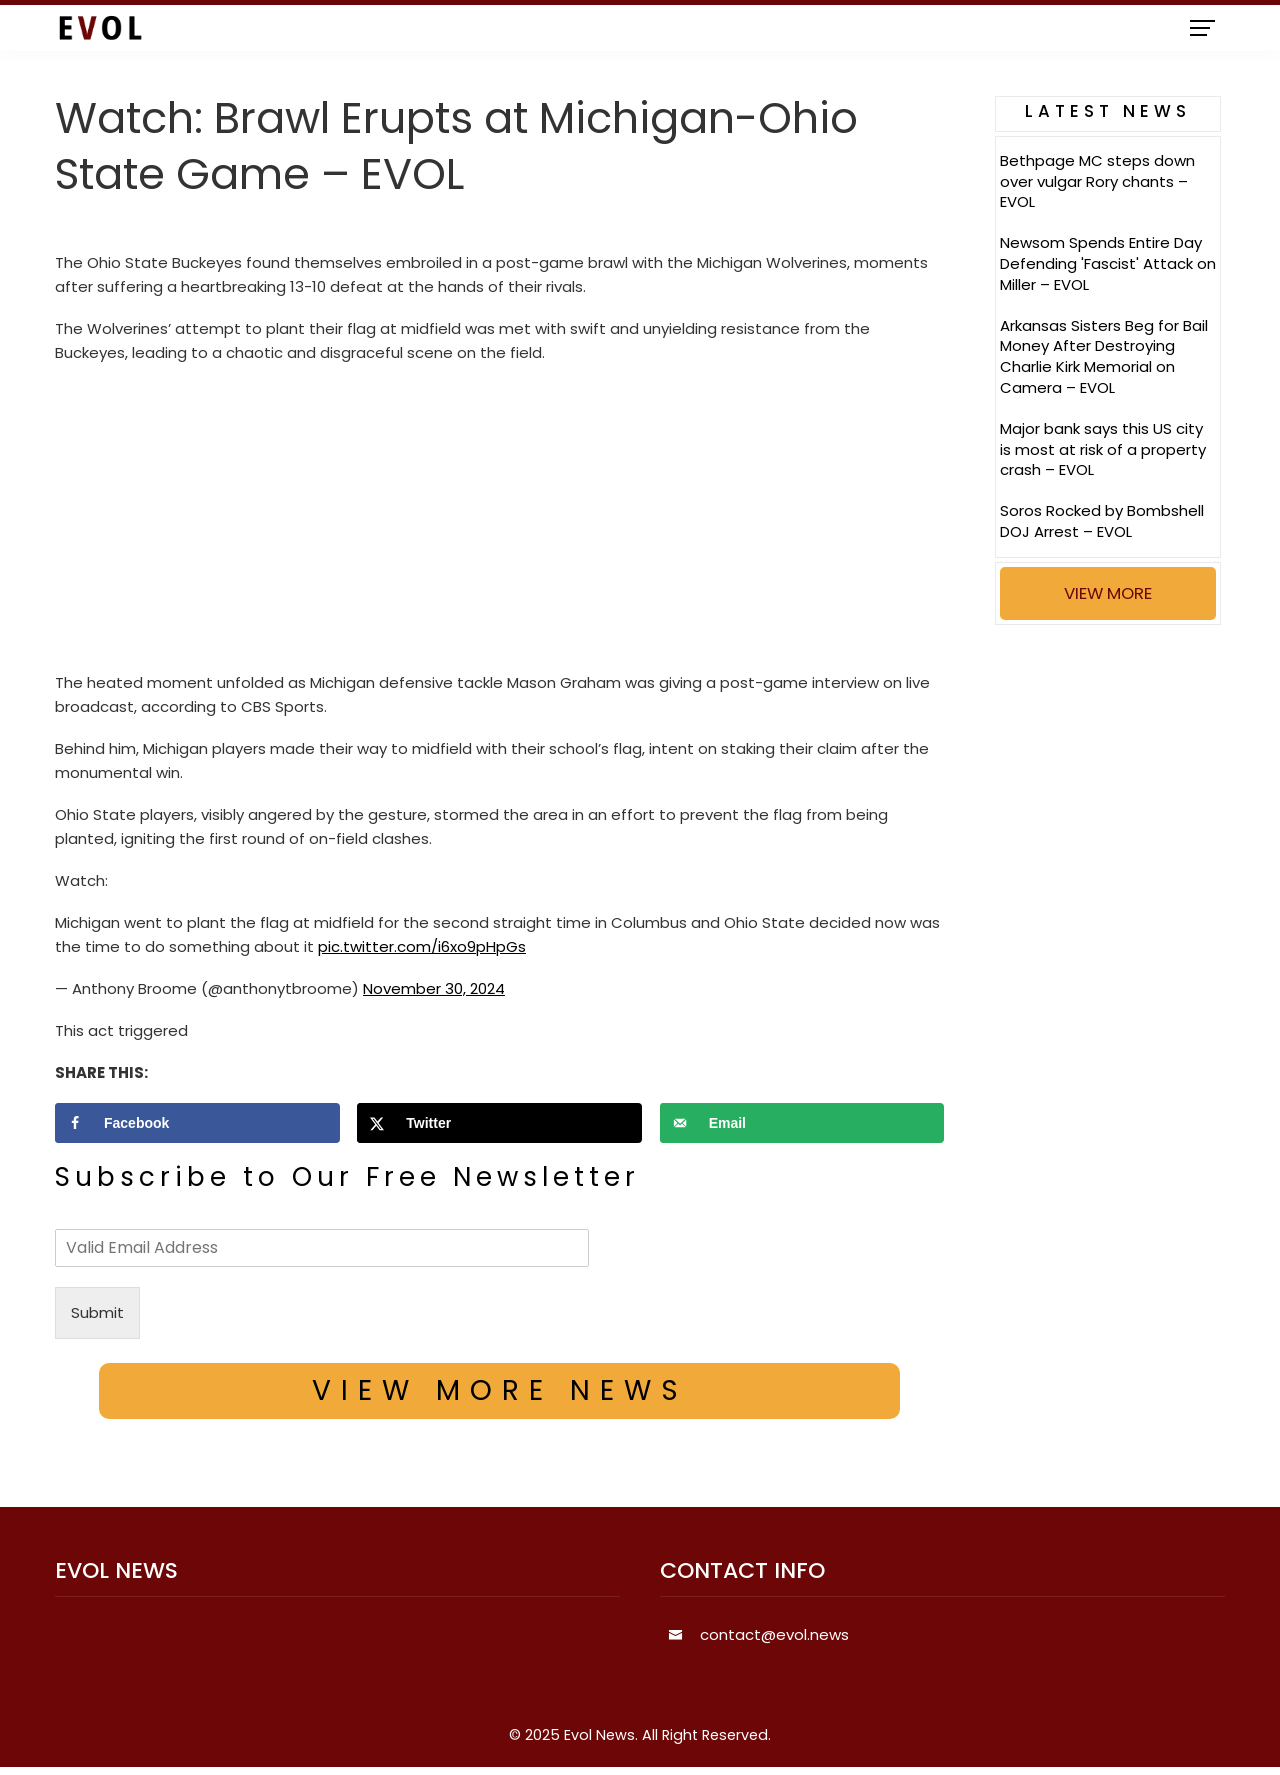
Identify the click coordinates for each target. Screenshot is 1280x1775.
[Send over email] (802, 1123)
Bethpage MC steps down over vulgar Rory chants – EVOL (1097, 181)
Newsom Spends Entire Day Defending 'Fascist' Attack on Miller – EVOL (1108, 263)
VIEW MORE (1108, 593)
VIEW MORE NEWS (500, 1390)
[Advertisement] (499, 523)
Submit (97, 1312)
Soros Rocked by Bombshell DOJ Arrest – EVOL (1102, 521)
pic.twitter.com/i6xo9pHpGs (422, 946)
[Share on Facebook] (197, 1123)
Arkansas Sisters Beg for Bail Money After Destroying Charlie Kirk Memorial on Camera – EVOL (1104, 356)
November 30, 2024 (434, 988)
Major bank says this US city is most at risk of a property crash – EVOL (1103, 449)
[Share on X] (499, 1123)
